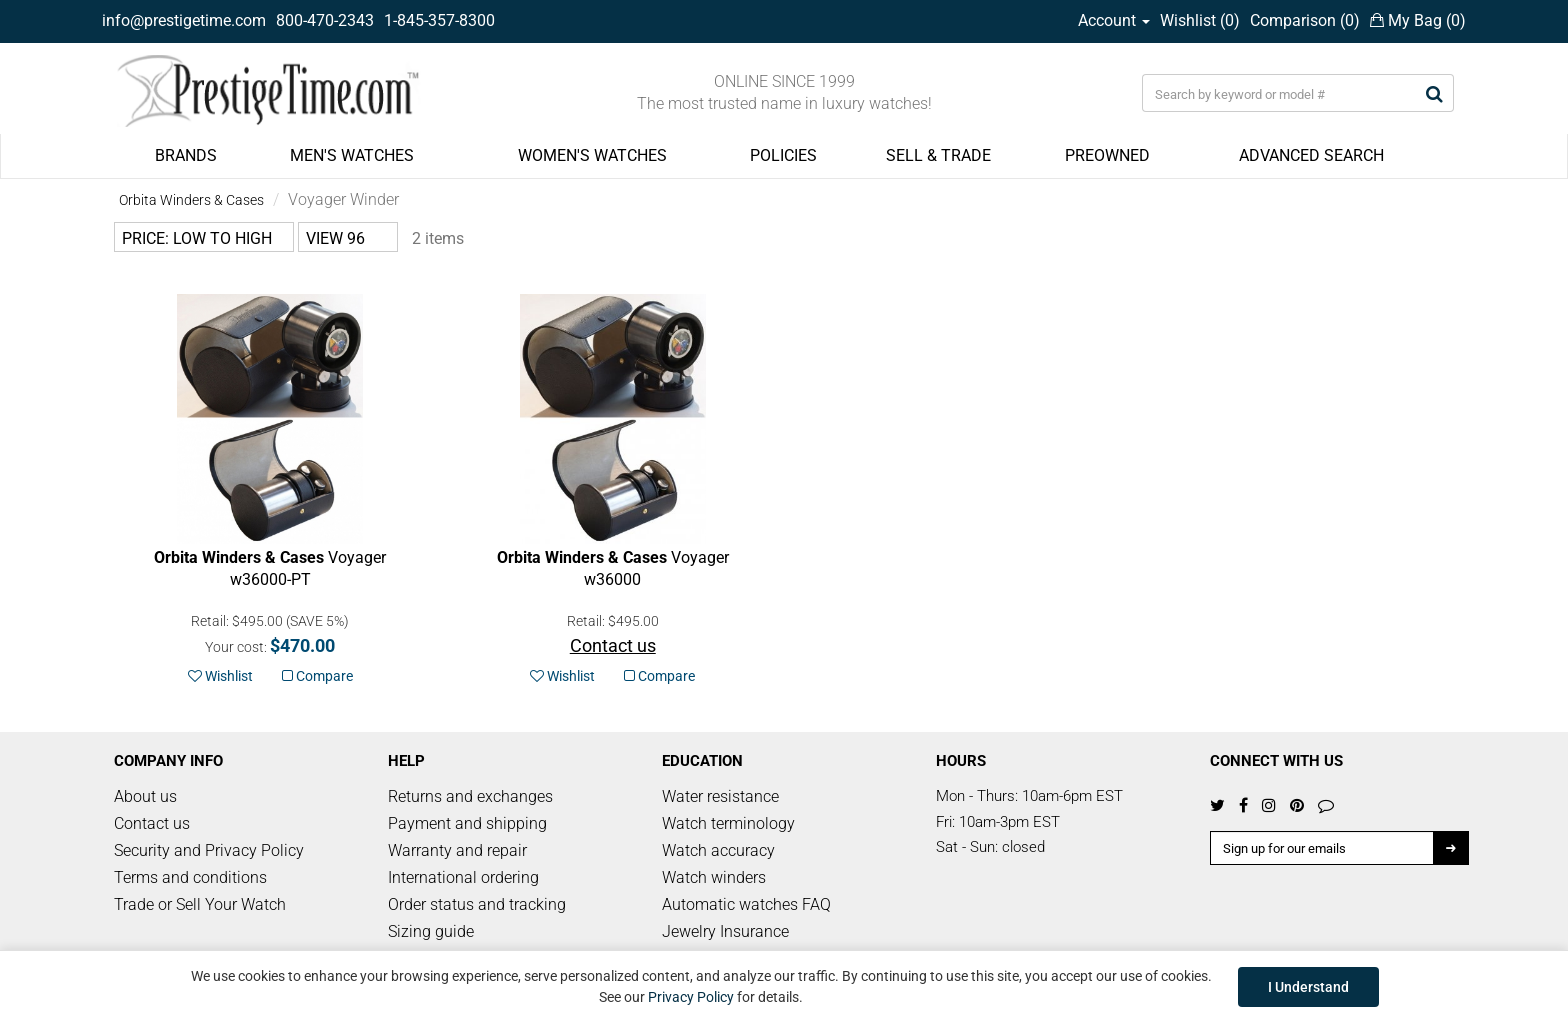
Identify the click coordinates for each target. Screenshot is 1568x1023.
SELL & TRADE (938, 155)
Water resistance (720, 796)
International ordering (463, 877)
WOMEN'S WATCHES (592, 155)
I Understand (1308, 987)
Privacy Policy (691, 997)
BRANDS (186, 155)
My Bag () (1418, 20)
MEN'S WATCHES (352, 155)
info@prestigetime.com (184, 20)
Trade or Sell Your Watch (200, 904)
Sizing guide (431, 931)
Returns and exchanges (470, 796)
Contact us (152, 823)
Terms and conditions (190, 877)
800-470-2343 (325, 20)
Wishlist (220, 676)
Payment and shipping (467, 823)
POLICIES (783, 155)
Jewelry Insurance (725, 931)
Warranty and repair (457, 850)
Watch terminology (728, 823)
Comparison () (1305, 20)
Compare (317, 676)
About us (145, 796)
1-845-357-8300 (439, 20)
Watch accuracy (718, 850)
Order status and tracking (477, 904)
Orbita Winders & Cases (191, 200)
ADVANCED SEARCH (1311, 155)
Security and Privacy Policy (209, 850)
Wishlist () (1200, 20)
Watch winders (714, 877)
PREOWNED (1107, 155)
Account (1114, 20)
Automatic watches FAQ (746, 904)
